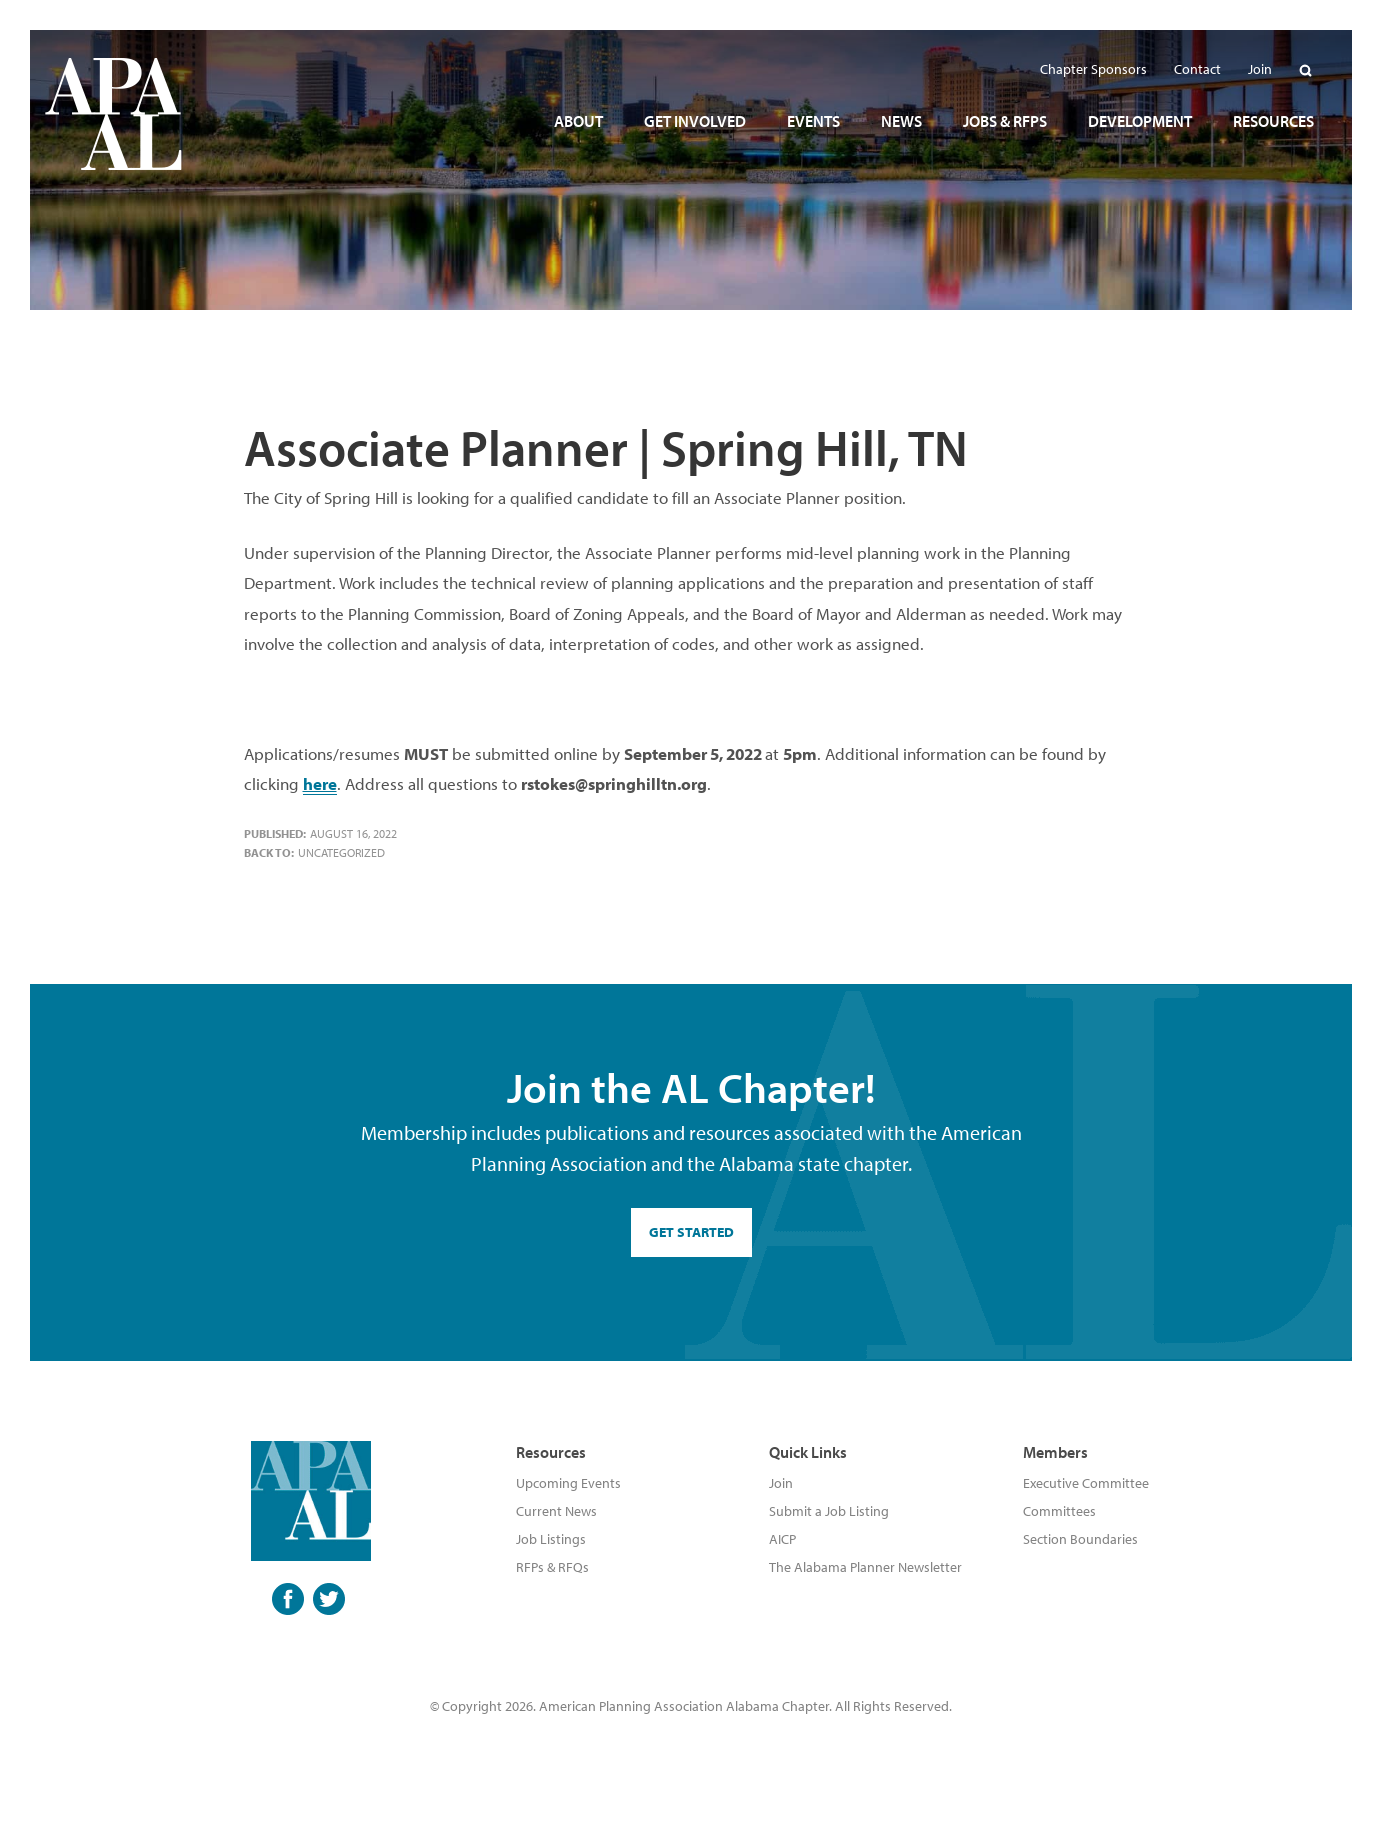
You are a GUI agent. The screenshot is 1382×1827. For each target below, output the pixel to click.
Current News (556, 1511)
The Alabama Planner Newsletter (865, 1567)
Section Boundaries (1080, 1539)
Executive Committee (1086, 1483)
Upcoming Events (568, 1483)
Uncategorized (341, 852)
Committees (1059, 1511)
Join (781, 1483)
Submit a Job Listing (829, 1511)
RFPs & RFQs (552, 1567)
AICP (782, 1539)
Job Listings (551, 1539)
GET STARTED (691, 1232)
